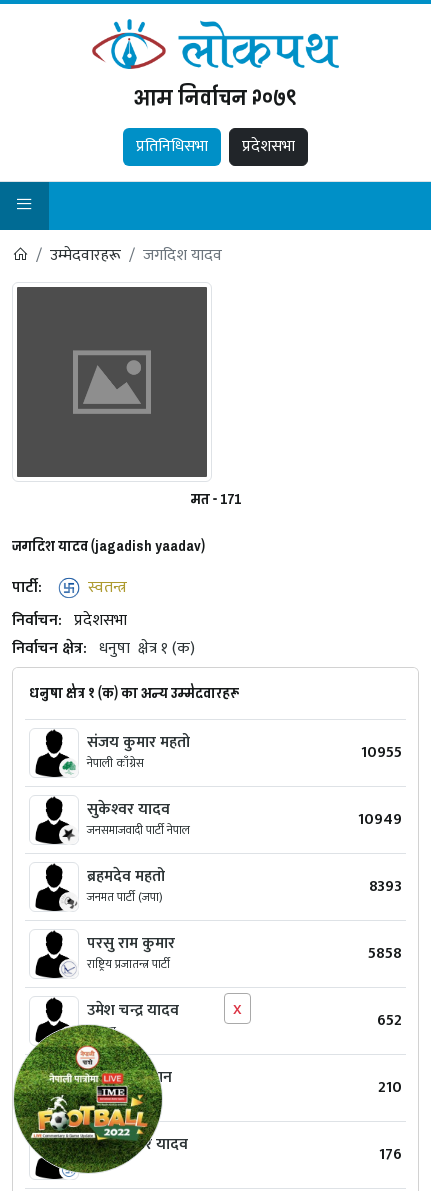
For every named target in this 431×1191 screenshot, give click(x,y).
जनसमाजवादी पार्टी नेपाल (138, 830)
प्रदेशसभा (268, 146)
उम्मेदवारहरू (85, 255)
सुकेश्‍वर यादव (128, 809)
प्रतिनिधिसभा (172, 146)
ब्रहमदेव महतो (126, 876)
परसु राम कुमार (131, 943)
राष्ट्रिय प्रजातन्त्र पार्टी (128, 964)
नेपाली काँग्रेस (115, 763)
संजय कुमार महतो (138, 742)
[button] (24, 206)
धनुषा (114, 648)
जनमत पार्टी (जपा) (125, 897)
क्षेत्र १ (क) (166, 648)
